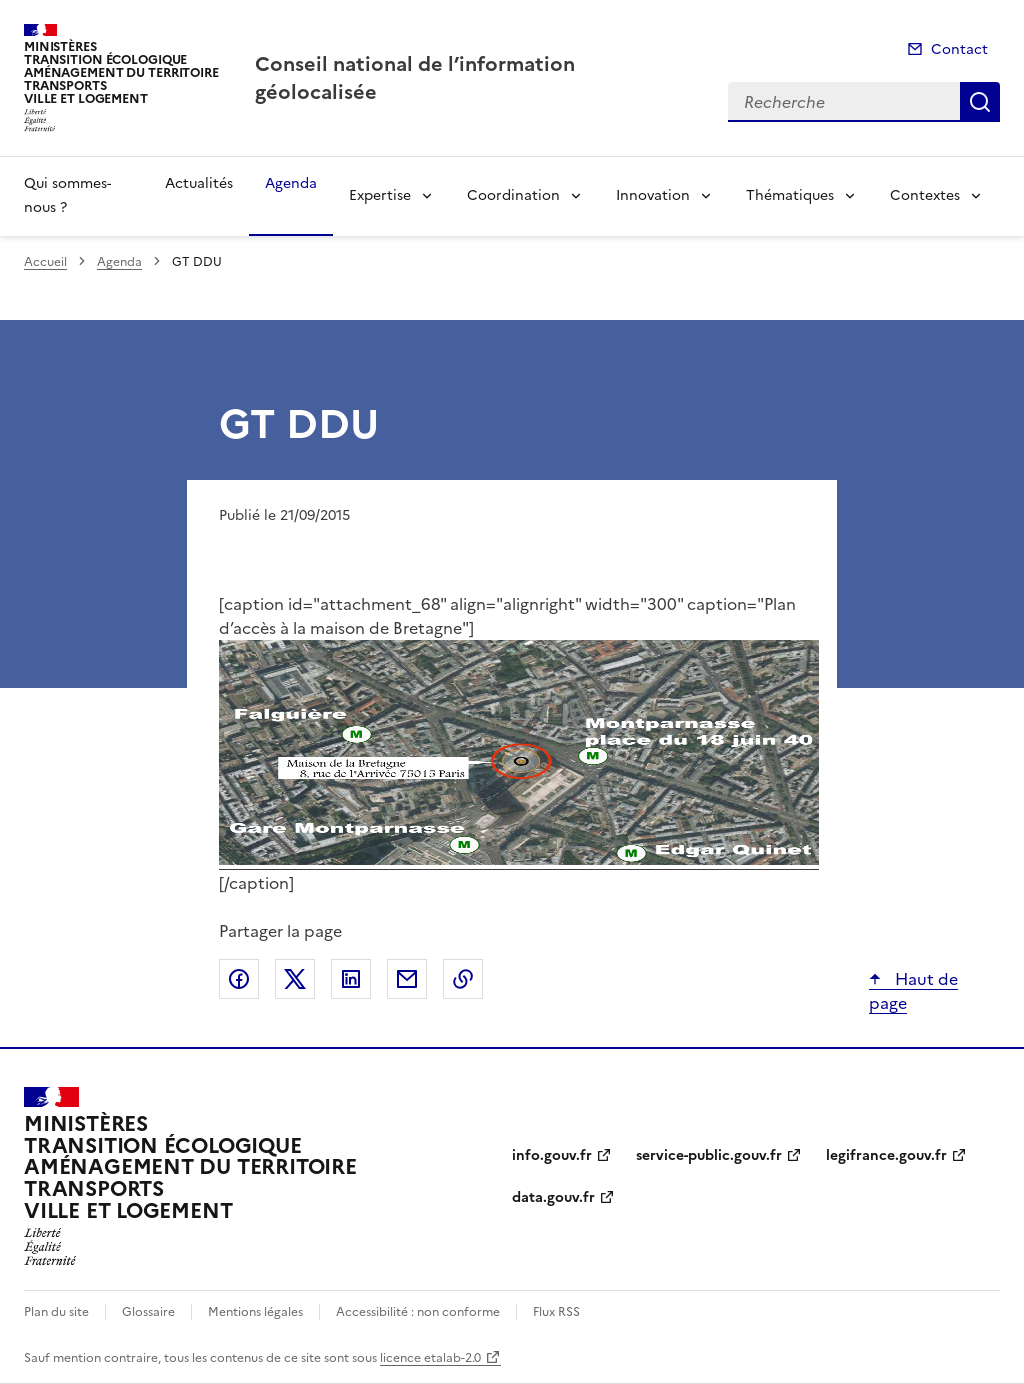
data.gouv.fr (553, 1197)
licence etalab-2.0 (430, 1358)
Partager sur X (295, 979)
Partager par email (407, 979)
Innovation (653, 195)
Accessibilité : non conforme (418, 1312)
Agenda (291, 183)
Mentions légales (255, 1312)
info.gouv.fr (552, 1155)
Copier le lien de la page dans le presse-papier (463, 979)
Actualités (199, 183)
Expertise (380, 195)
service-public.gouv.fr (709, 1155)
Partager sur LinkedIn (351, 979)
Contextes (925, 195)
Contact (959, 49)
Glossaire (148, 1312)
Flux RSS (556, 1312)
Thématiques (790, 195)
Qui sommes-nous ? (67, 195)
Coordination (513, 195)
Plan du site (56, 1312)
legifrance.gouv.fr (886, 1155)
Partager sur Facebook (239, 979)
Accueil (45, 262)
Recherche (980, 102)
